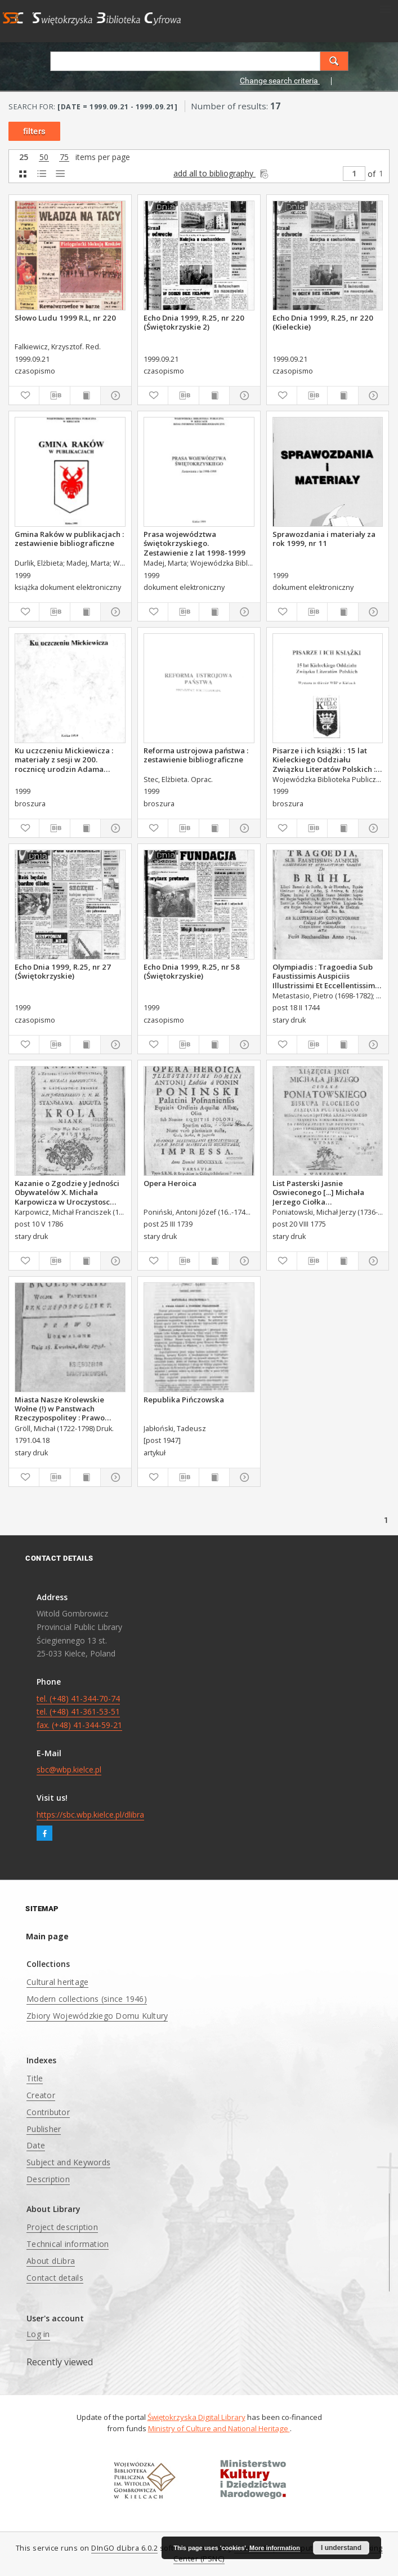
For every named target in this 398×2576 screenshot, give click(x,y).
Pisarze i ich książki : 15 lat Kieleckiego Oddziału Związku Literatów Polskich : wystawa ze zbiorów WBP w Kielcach (323, 759)
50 (43, 157)
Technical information (67, 2244)
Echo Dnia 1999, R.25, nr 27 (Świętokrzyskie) (63, 971)
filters (34, 131)
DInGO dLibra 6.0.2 (124, 2548)
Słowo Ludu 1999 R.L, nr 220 (65, 318)
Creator (40, 2095)
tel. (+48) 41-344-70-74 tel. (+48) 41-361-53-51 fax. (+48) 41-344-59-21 (79, 1712)
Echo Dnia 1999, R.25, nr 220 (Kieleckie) (322, 322)
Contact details (54, 2277)
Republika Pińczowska (184, 1399)
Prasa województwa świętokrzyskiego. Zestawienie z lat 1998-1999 (194, 543)
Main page (47, 1936)
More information (274, 2547)
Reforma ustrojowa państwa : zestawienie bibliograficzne (196, 755)
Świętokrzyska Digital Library (196, 2417)
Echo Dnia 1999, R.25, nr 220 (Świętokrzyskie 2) (194, 322)
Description (48, 2179)
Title (34, 2078)
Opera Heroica (170, 1183)
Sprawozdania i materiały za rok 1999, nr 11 (323, 538)
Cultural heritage (57, 1982)
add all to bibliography (221, 173)
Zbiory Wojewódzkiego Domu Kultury (97, 2015)
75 (64, 157)
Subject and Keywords (68, 2162)
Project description (62, 2227)
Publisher (43, 2129)
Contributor (48, 2112)
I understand (341, 2548)
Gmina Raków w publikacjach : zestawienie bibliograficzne (69, 538)
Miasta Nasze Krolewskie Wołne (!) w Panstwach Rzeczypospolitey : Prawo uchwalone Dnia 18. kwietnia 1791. (66, 1408)
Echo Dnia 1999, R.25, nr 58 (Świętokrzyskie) (192, 971)
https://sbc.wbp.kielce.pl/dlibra (90, 1814)
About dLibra (50, 2260)
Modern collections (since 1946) (86, 1998)
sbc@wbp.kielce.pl (69, 1769)
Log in (38, 2334)
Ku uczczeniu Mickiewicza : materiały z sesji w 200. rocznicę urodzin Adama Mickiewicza (64, 759)
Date (35, 2145)
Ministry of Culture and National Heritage (219, 2428)
